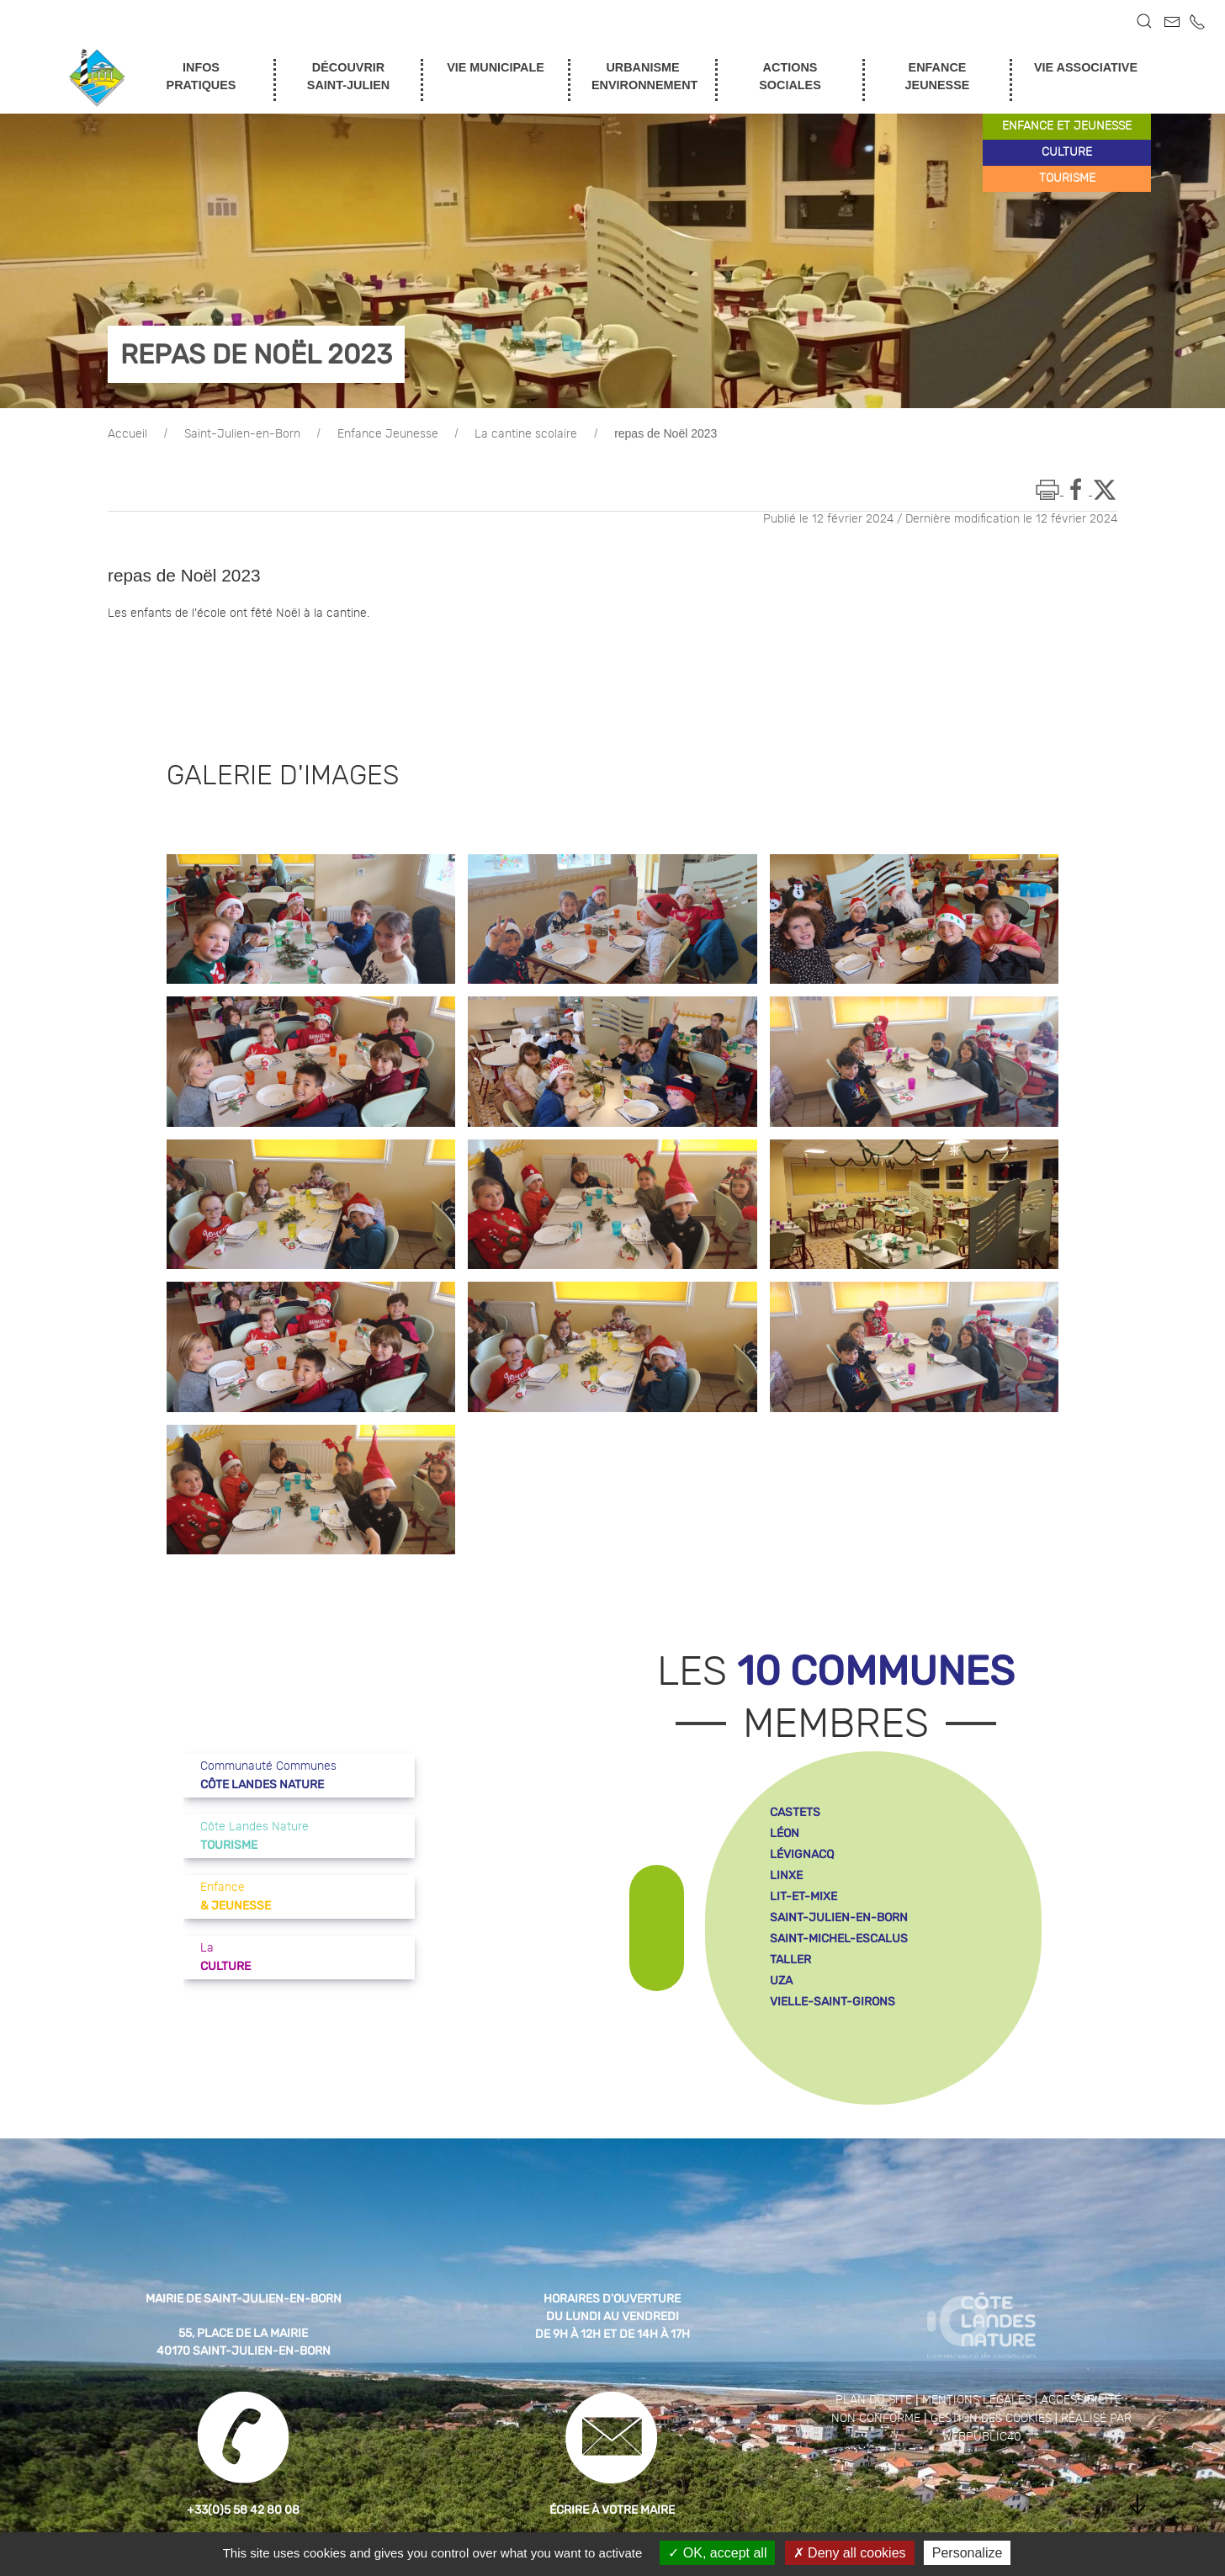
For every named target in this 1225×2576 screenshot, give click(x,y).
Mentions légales (976, 2400)
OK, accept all (717, 2553)
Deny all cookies (849, 2553)
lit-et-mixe (803, 1896)
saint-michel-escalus (839, 1938)
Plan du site (873, 2400)
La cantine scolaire (526, 434)
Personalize (967, 2553)
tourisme (1067, 178)
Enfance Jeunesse (387, 434)
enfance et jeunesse (1067, 126)
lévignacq (802, 1854)
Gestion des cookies (991, 2419)
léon (784, 1833)
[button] (1144, 21)
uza (781, 1980)
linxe (786, 1875)
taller (790, 1959)
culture (1067, 152)
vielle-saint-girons (832, 2001)
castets (795, 1812)
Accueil (127, 434)
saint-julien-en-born (839, 1917)
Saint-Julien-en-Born (242, 434)
